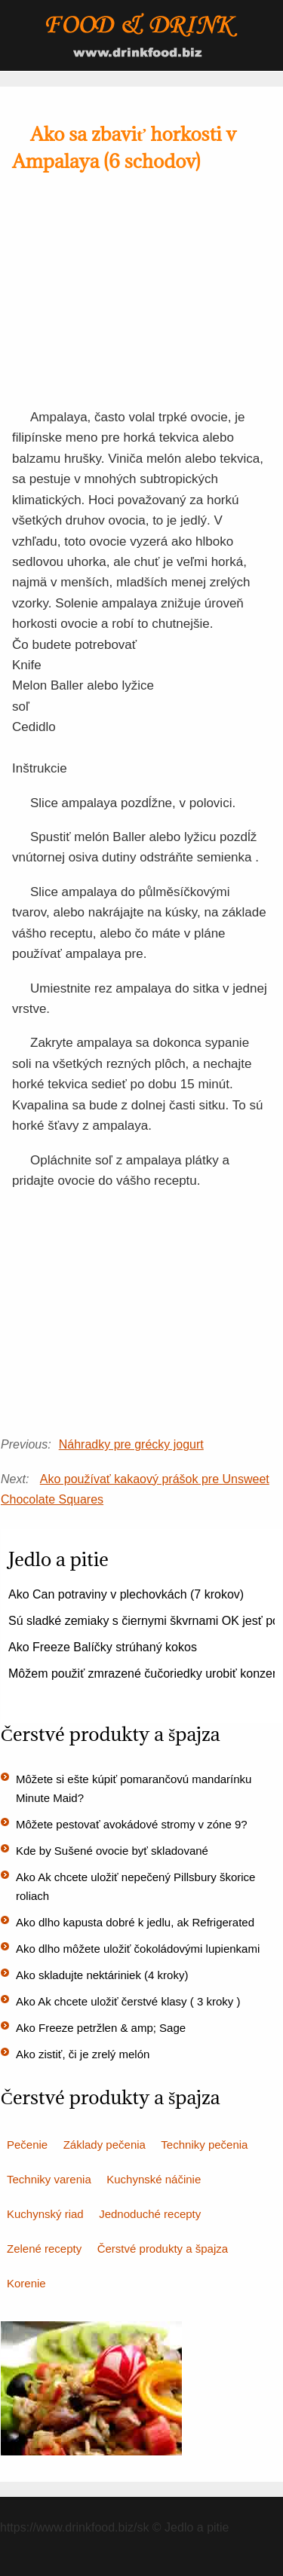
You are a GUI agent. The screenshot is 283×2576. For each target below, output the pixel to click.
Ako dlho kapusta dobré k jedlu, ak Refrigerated (135, 1922)
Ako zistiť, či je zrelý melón (82, 2054)
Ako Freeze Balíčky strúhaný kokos (102, 1647)
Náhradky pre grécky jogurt (131, 1444)
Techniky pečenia (204, 2144)
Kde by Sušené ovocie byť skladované (112, 1850)
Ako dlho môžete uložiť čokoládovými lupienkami (138, 1948)
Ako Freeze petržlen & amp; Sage (101, 2027)
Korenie (26, 2283)
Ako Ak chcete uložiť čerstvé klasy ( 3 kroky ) (128, 2001)
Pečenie (27, 2144)
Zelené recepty (44, 2248)
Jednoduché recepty (150, 2213)
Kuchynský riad (45, 2213)
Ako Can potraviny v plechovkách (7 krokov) (126, 1594)
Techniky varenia (49, 2179)
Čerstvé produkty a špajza (162, 2248)
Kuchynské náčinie (153, 2179)
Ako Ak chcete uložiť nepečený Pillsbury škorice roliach (135, 1886)
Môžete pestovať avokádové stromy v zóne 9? (132, 1824)
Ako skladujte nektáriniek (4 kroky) (102, 1975)
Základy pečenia (104, 2144)
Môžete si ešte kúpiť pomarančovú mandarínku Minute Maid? (133, 1788)
